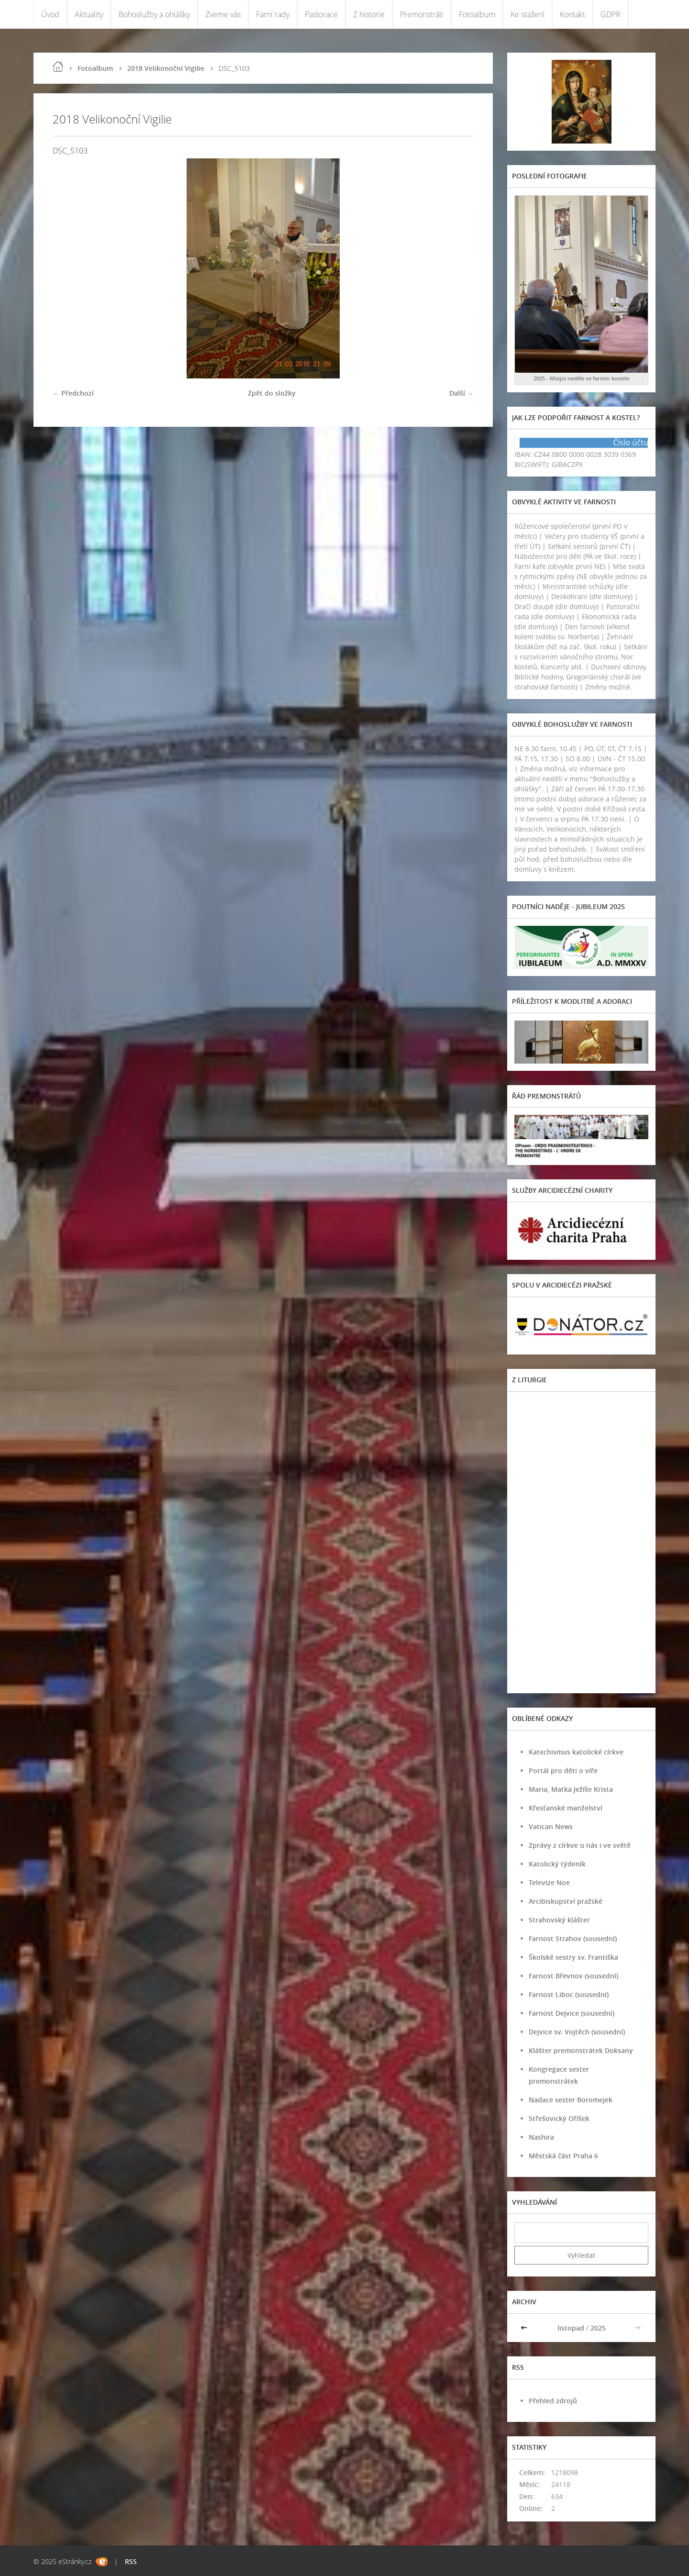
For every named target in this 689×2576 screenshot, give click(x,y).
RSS (131, 2561)
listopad (570, 2327)
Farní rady (272, 14)
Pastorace (321, 14)
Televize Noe (549, 1882)
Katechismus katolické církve (576, 1751)
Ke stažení (528, 14)
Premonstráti (422, 14)
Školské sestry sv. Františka (573, 1957)
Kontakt (572, 14)
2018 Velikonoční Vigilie (165, 68)
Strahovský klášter (559, 1919)
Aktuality (89, 14)
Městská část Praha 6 (563, 2155)
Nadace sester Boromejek (570, 2099)
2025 (598, 2327)
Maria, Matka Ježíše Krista (571, 1789)
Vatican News (551, 1826)
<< (525, 2327)
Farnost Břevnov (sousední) (573, 1975)
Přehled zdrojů (553, 2400)
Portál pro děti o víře (563, 1770)
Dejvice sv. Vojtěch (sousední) (577, 2031)
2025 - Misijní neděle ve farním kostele (581, 378)
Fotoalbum (477, 14)
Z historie (369, 14)
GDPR (610, 14)
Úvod (50, 14)
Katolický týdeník (557, 1863)
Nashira (541, 2137)
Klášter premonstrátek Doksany (581, 2050)
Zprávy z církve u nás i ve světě (580, 1845)
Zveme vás (223, 14)
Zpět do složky (272, 393)
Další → (461, 393)
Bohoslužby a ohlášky (154, 14)
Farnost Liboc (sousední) (569, 1994)
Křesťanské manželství (565, 1807)
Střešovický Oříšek (559, 2118)
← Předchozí (73, 393)
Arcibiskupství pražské (565, 1901)
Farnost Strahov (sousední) (573, 1938)
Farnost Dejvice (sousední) (571, 2013)
